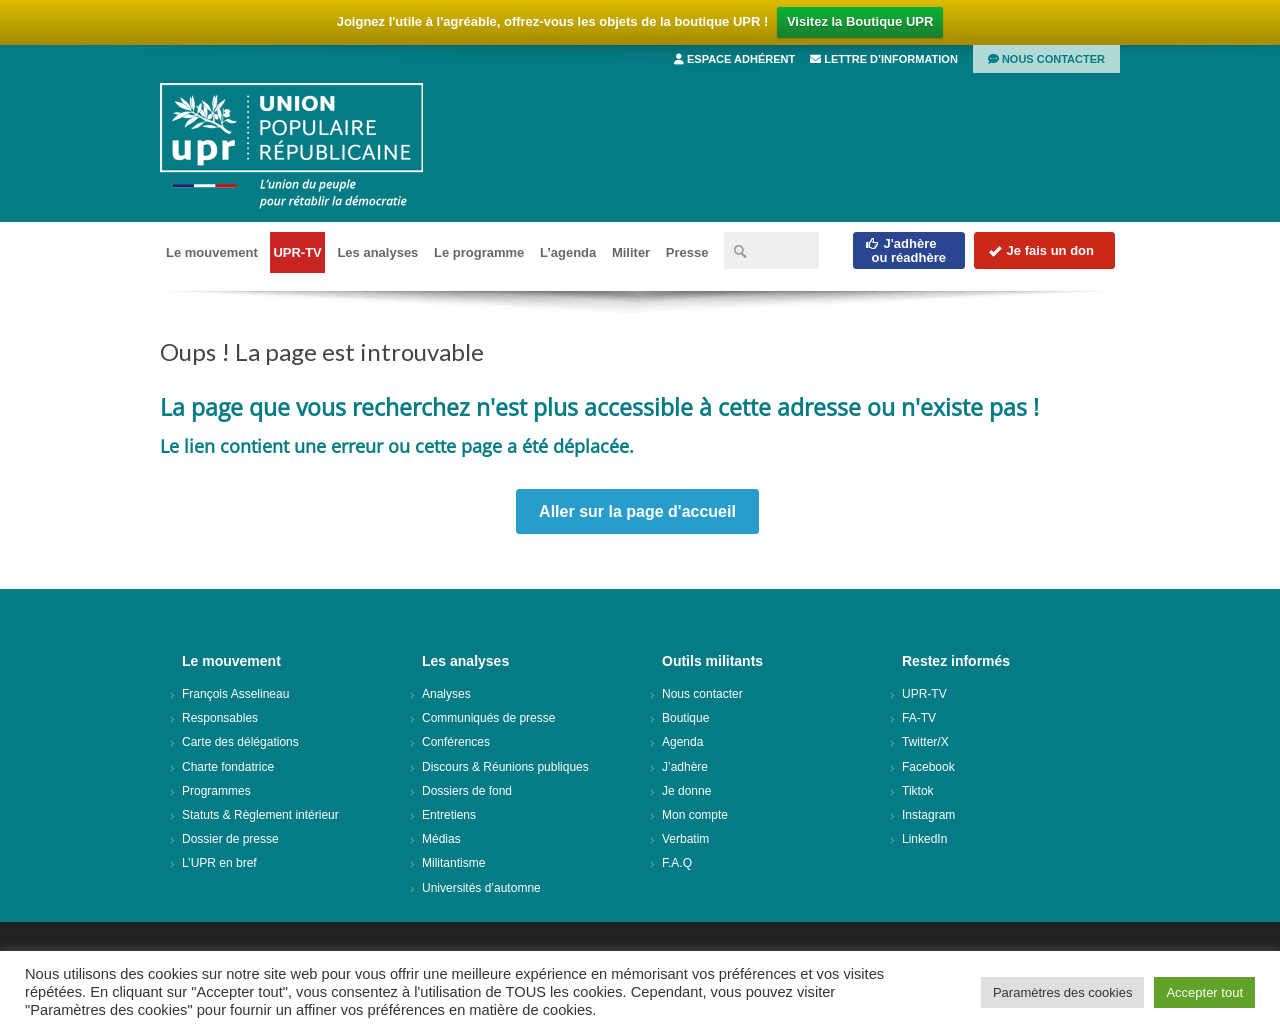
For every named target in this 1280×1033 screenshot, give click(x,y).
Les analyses (377, 252)
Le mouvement (212, 252)
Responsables (220, 718)
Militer (631, 252)
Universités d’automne (481, 888)
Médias (441, 839)
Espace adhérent (734, 59)
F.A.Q (677, 863)
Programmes (216, 791)
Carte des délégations (240, 742)
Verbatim (685, 839)
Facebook (928, 767)
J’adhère (685, 767)
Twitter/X (925, 742)
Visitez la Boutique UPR (860, 21)
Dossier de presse (230, 839)
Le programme (479, 252)
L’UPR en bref (219, 863)
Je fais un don (1041, 250)
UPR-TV (297, 252)
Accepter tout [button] (1204, 992)
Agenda (682, 742)
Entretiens (449, 815)
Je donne (686, 791)
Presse (687, 252)
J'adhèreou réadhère (905, 250)
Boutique (685, 718)
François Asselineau (235, 694)
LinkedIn (924, 839)
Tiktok (918, 791)
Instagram (928, 815)
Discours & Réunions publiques (505, 767)
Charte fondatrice (228, 767)
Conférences (456, 742)
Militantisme (453, 863)
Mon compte (695, 815)
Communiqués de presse (488, 718)
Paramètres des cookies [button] (1062, 992)
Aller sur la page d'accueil (637, 511)
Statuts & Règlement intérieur (260, 815)
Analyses (446, 694)
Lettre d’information (884, 59)
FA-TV (919, 718)
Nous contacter (1046, 59)
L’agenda (568, 252)
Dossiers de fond (467, 791)
